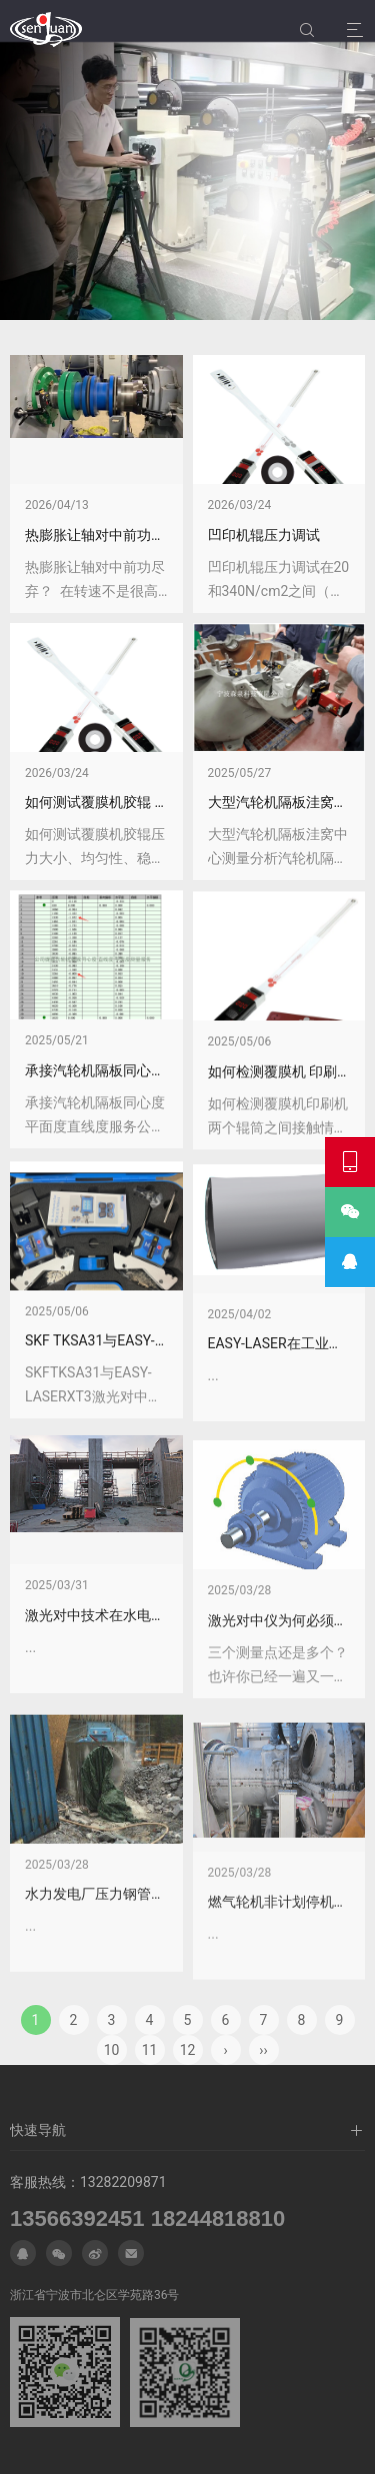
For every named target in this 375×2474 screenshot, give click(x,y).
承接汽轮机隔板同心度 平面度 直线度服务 (154, 1314)
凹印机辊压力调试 (264, 535)
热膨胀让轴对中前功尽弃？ (109, 535)
